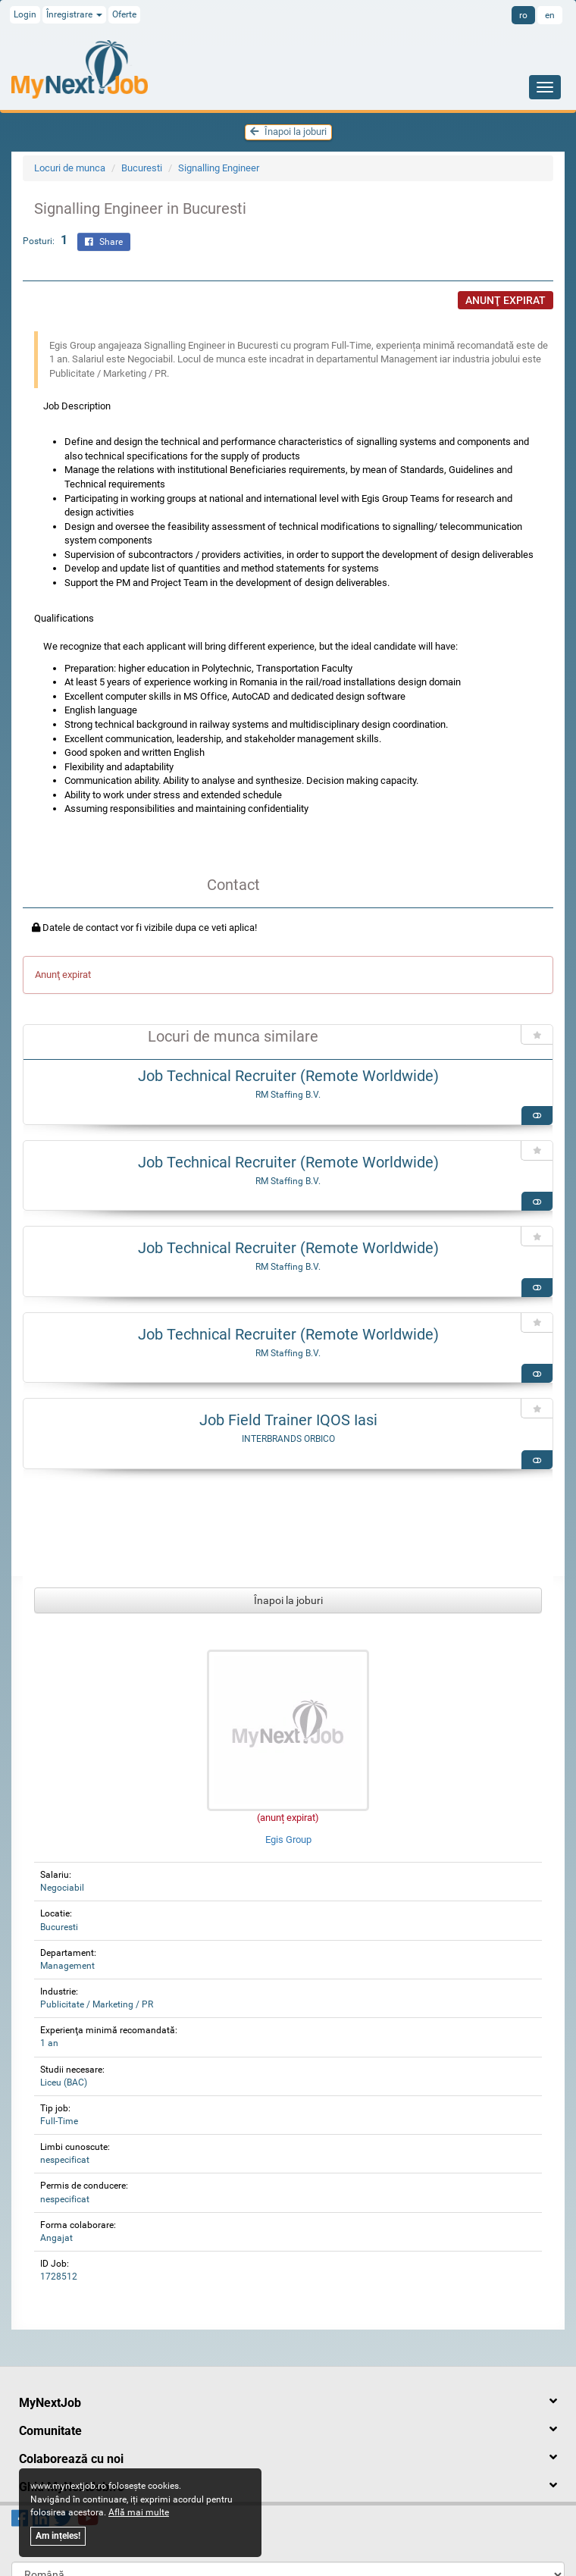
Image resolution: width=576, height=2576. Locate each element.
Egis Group (288, 1839)
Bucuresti (141, 168)
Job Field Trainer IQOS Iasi (288, 1420)
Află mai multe (138, 2512)
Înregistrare (74, 14)
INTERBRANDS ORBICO (288, 1439)
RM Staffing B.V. (288, 1094)
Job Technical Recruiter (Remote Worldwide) (288, 1076)
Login (25, 14)
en (550, 15)
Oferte (124, 14)
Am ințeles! (58, 2536)
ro (523, 15)
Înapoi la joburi (288, 131)
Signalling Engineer (218, 168)
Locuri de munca (69, 168)
